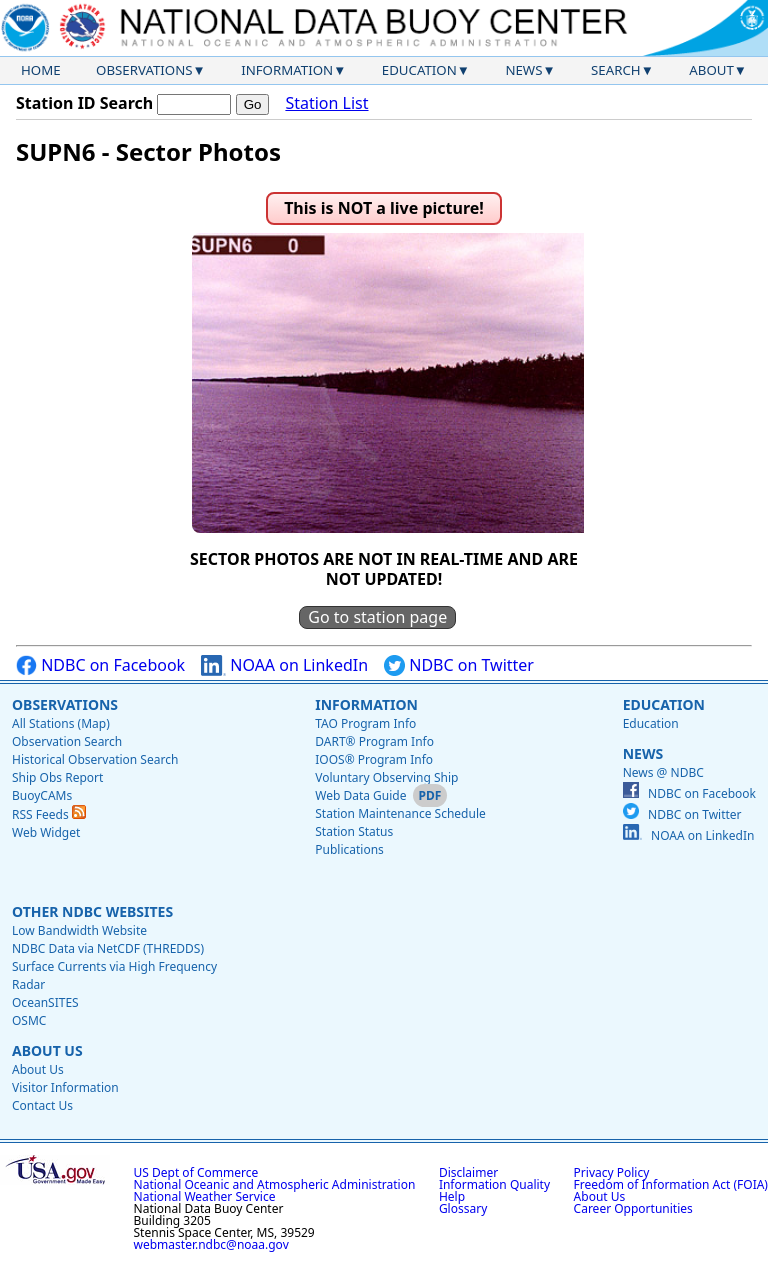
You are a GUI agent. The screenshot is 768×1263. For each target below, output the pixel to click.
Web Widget (46, 832)
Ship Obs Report (57, 777)
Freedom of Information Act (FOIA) (671, 1184)
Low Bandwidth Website (79, 930)
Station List (326, 103)
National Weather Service (205, 1196)
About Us (47, 1050)
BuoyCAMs (42, 795)
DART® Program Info (374, 741)
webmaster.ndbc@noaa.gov (211, 1244)
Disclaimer (468, 1172)
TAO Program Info (365, 723)
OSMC (29, 1020)
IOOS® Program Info (374, 759)
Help (452, 1196)
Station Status (354, 831)
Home (41, 70)
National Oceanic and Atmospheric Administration (275, 1184)
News (523, 70)
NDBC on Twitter (459, 665)
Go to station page (377, 617)
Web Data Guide (360, 795)
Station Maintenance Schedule (400, 813)
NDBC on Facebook (100, 665)
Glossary (463, 1208)
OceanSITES (45, 1002)
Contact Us (42, 1105)
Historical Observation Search (95, 759)
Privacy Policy (612, 1172)
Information (287, 70)
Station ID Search (84, 103)
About (711, 70)
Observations (144, 70)
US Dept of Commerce (196, 1172)
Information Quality (494, 1184)
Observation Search (67, 741)
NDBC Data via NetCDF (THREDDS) (108, 948)
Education (419, 70)
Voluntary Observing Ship (386, 777)
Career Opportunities (633, 1208)
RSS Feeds (49, 814)
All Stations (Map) (61, 723)
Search (616, 70)
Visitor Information (65, 1087)
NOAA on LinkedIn (284, 665)
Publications (349, 849)
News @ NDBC (663, 772)
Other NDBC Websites (92, 911)
